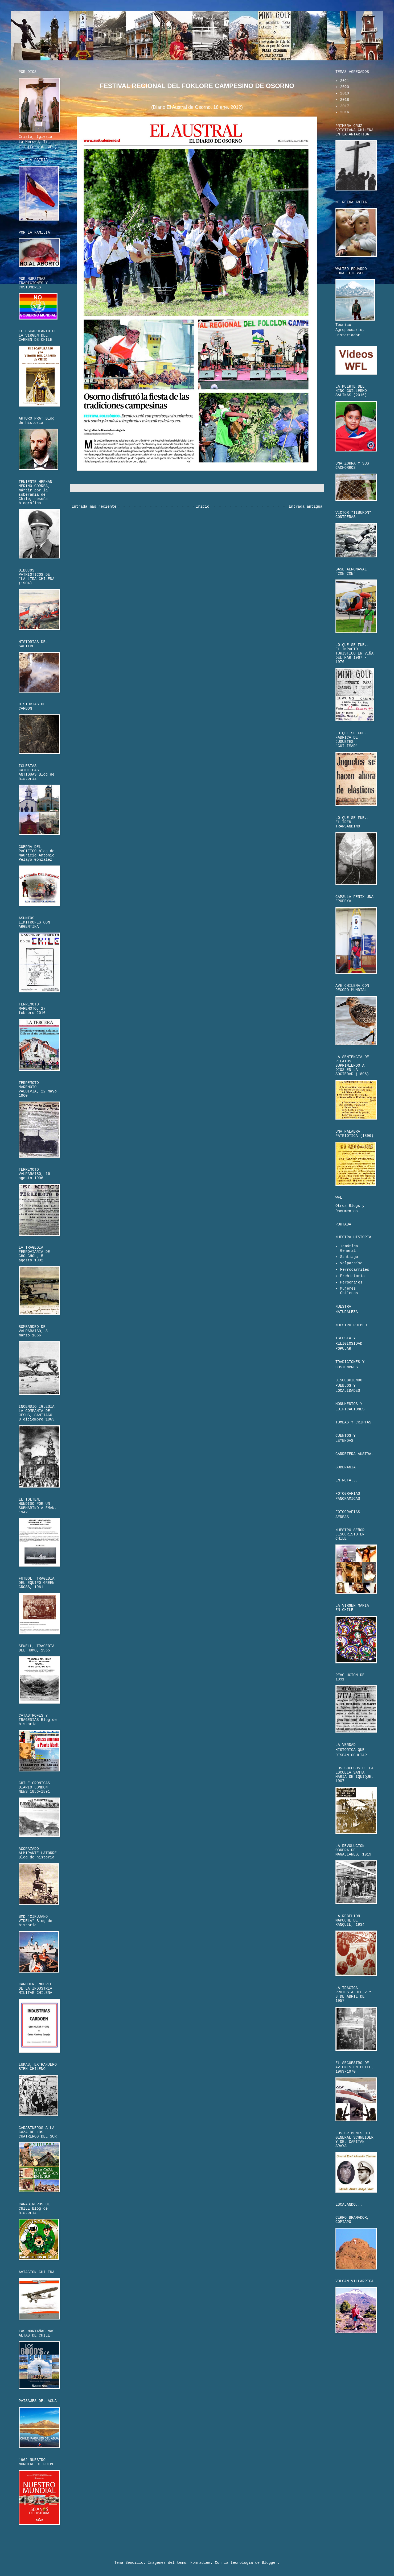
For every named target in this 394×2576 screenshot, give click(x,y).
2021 (344, 81)
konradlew (200, 2563)
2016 (344, 112)
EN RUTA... (346, 1480)
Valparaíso (351, 1263)
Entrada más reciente (94, 506)
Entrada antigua (305, 506)
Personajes (351, 1282)
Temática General (349, 1248)
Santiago (349, 1257)
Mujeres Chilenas (349, 1290)
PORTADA (343, 1224)
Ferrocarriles (354, 1270)
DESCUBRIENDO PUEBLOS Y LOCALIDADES (348, 1385)
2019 (344, 93)
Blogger (270, 2563)
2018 (344, 100)
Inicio (202, 506)
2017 (344, 106)
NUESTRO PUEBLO (351, 1325)
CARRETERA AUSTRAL (354, 1454)
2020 (344, 87)
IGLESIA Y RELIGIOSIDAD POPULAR (348, 1343)
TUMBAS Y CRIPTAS (353, 1422)
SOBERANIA (345, 1467)
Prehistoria (352, 1276)
